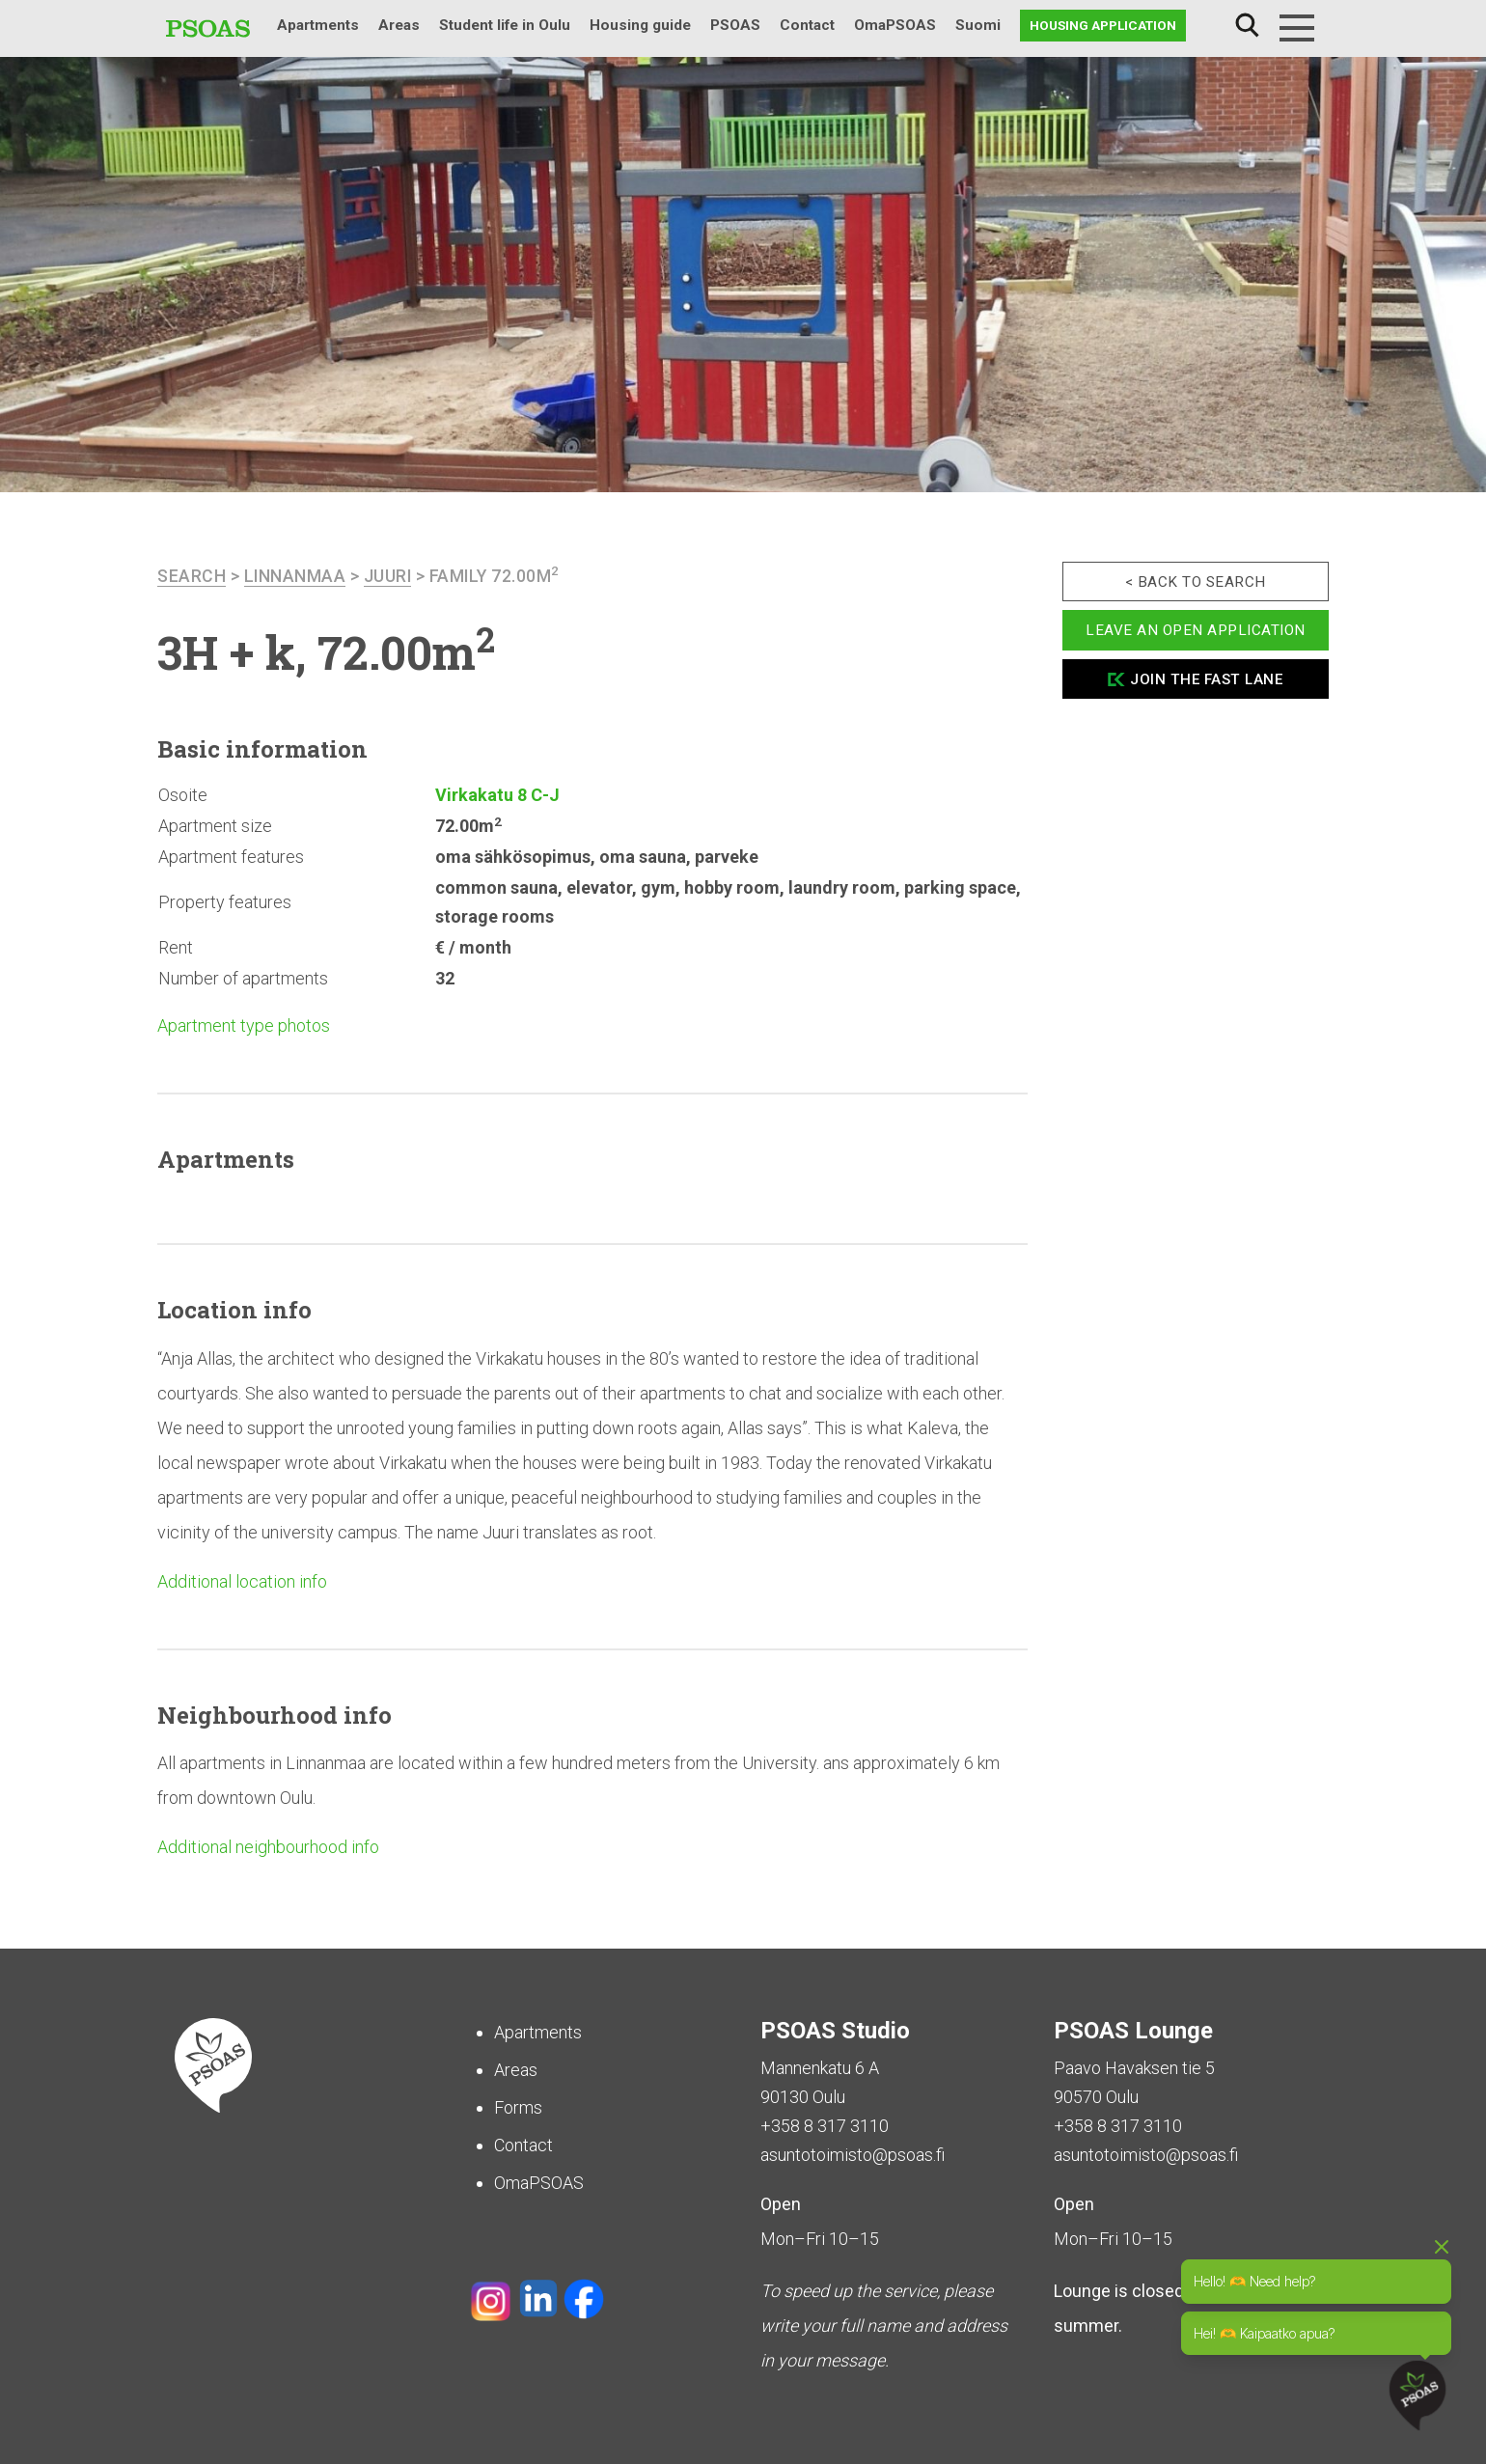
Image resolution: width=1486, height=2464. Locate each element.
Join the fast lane (1206, 679)
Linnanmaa (295, 576)
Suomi (978, 25)
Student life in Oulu (504, 25)
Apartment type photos (243, 1025)
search (191, 576)
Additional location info (242, 1580)
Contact (807, 25)
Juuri (389, 576)
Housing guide (640, 25)
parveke (726, 856)
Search (1246, 26)
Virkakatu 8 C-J (497, 795)
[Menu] (1297, 28)
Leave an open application (1196, 630)
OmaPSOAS (895, 25)
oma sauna (642, 856)
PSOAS (735, 25)
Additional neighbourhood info (268, 1847)
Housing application (1103, 25)
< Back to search (1195, 582)
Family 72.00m (497, 576)
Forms (518, 2107)
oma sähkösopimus (513, 856)
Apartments (318, 25)
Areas (399, 25)
